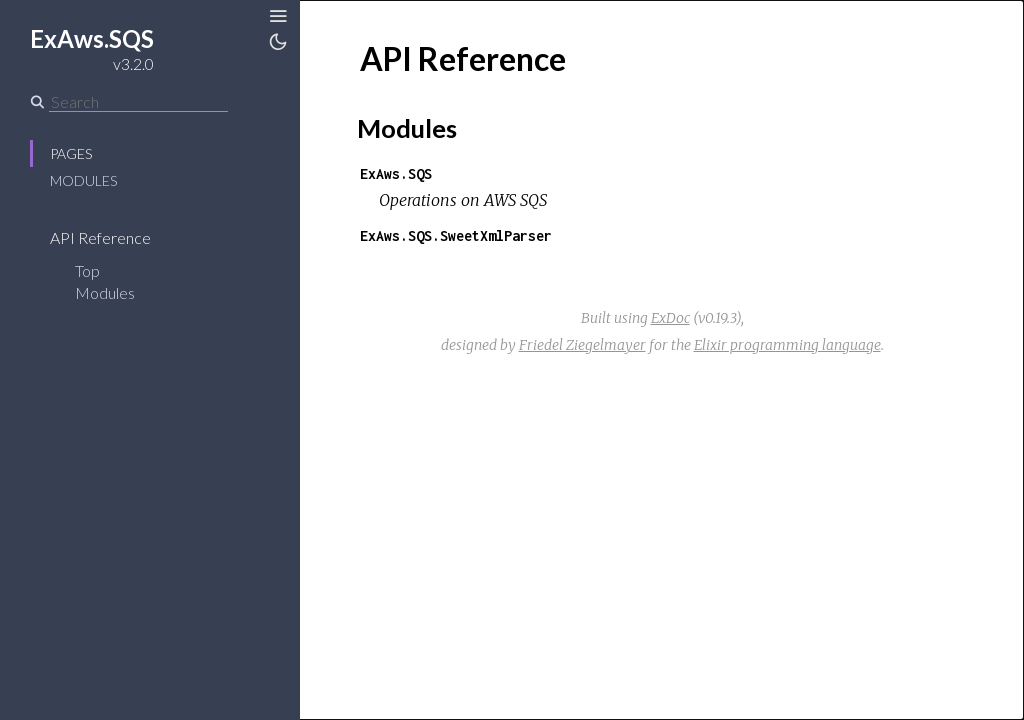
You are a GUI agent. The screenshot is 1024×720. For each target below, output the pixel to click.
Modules (83, 180)
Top (87, 270)
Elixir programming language (787, 345)
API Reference (113, 237)
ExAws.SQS (396, 173)
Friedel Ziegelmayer (582, 345)
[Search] (138, 102)
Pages (71, 153)
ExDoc (670, 318)
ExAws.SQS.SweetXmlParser (456, 235)
